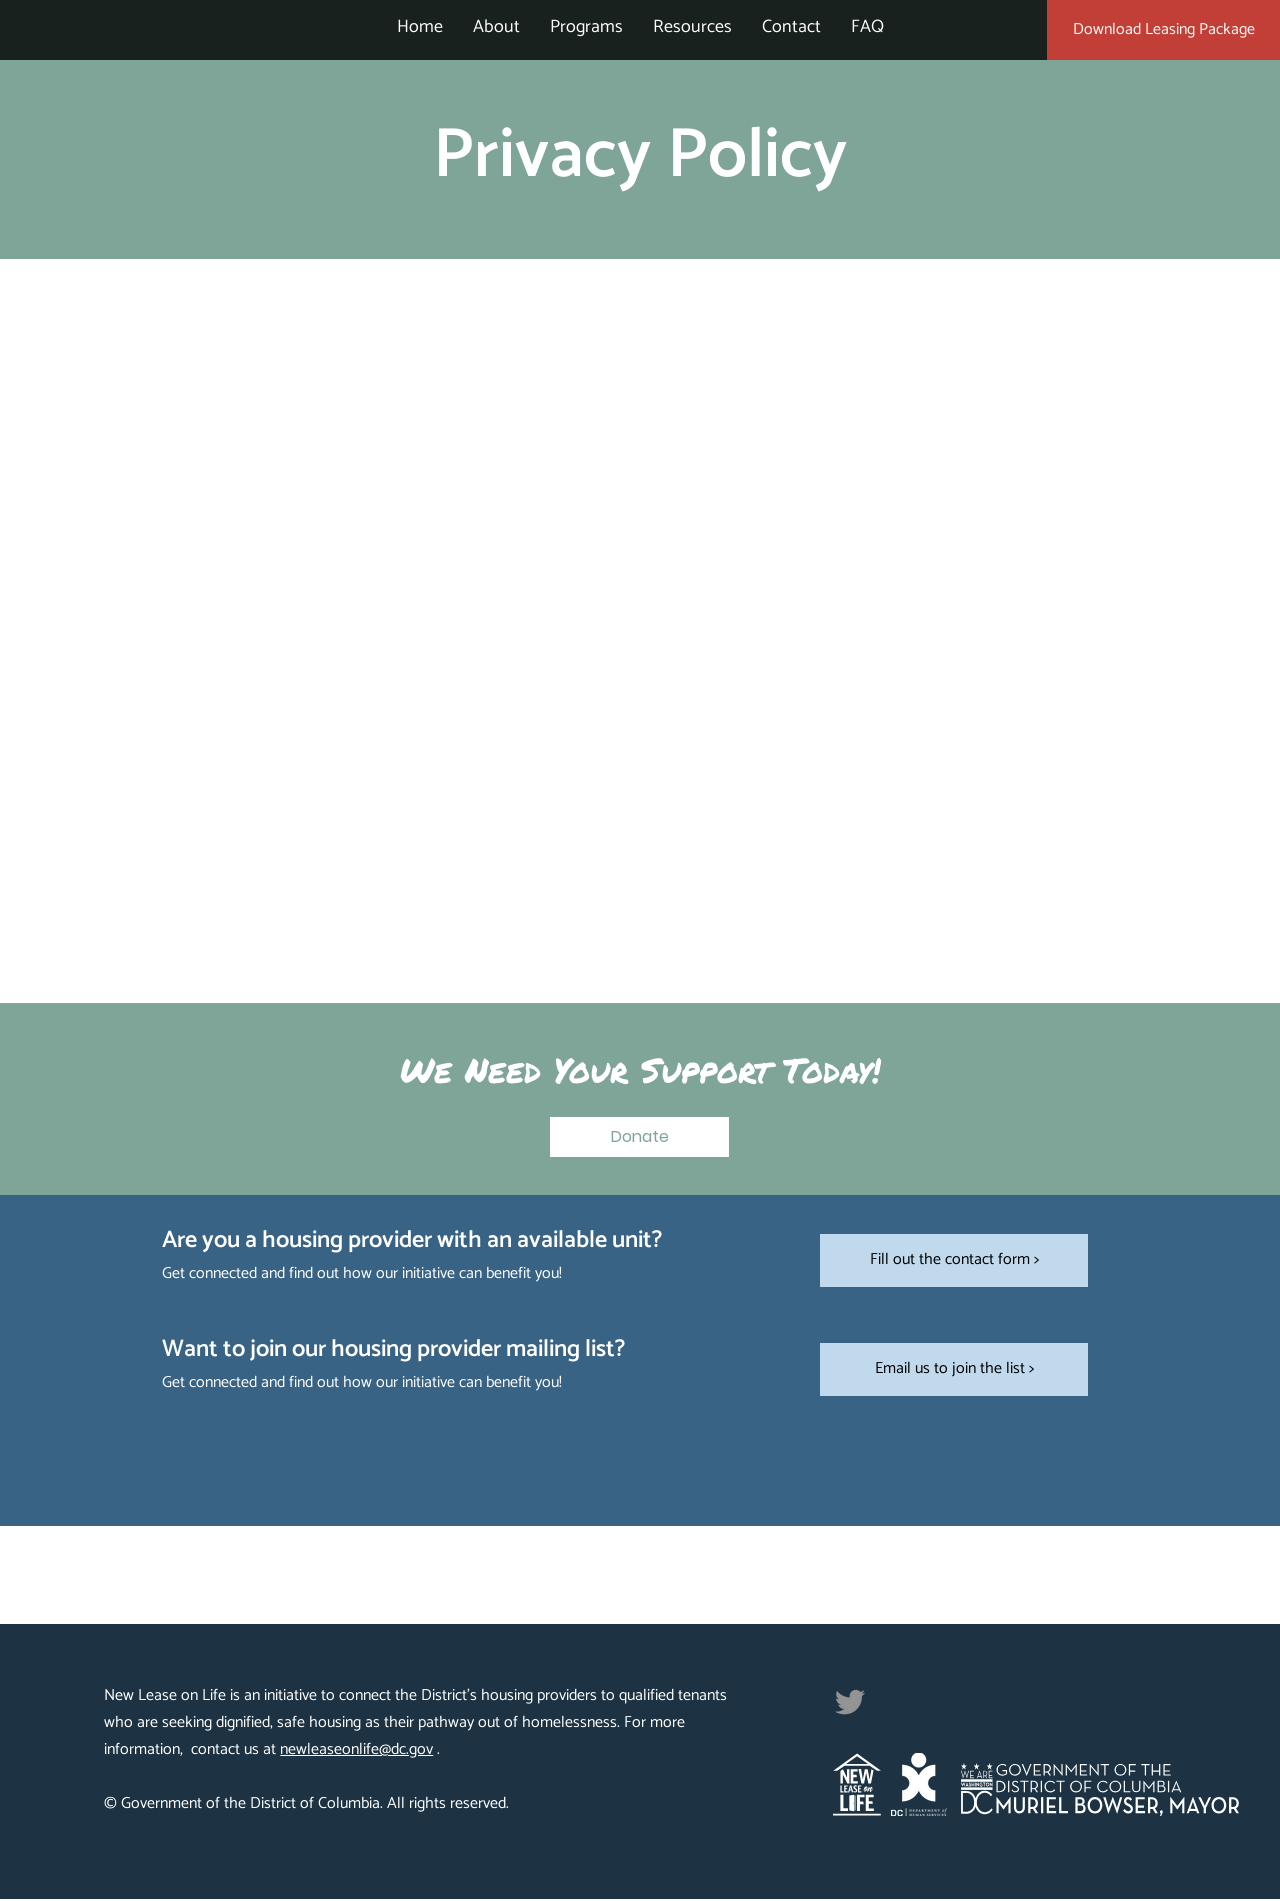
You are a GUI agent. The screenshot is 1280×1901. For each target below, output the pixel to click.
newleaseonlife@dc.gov (356, 1749)
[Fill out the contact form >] (954, 1260)
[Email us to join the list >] (954, 1369)
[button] (639, 1137)
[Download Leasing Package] (1163, 30)
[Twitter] (850, 1702)
